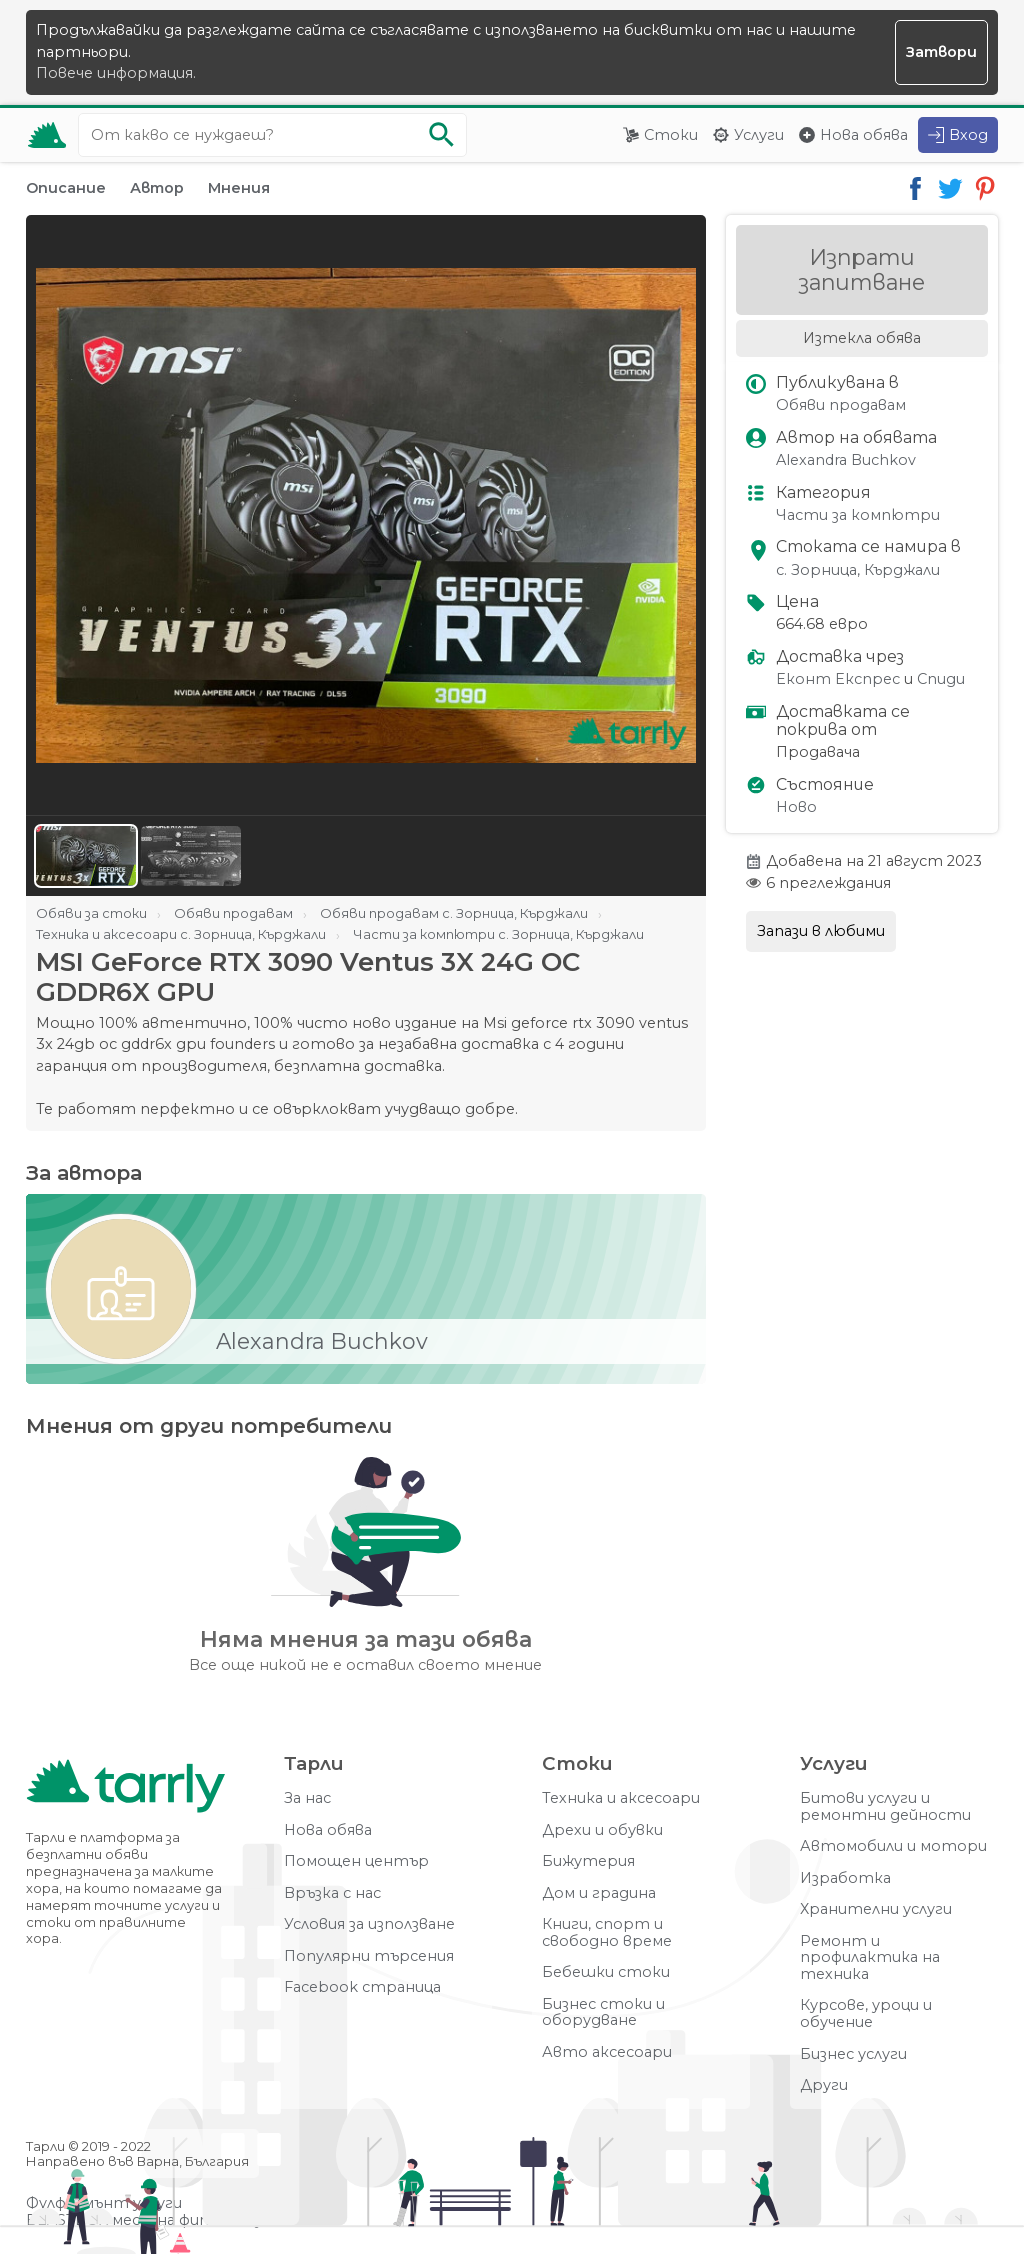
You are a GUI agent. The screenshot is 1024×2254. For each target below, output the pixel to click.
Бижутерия (588, 1861)
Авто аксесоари (607, 2052)
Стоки (671, 135)
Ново (796, 807)
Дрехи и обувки (602, 1830)
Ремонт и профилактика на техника (870, 1958)
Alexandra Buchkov (846, 460)
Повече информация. (116, 73)
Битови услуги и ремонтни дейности (885, 1806)
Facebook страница (362, 1987)
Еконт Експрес (838, 679)
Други (824, 2085)
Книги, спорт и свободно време (607, 1932)
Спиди (941, 679)
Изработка (845, 1878)
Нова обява (864, 135)
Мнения (239, 188)
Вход (968, 135)
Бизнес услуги (853, 2054)
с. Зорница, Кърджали (858, 570)
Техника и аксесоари (621, 1798)
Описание (66, 188)
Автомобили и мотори (893, 1846)
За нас (307, 1798)
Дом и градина (599, 1893)
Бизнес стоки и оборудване (603, 2012)
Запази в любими (821, 931)
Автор (157, 188)
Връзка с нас (332, 1893)
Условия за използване (369, 1924)
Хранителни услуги (876, 1909)
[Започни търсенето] (442, 135)
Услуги (759, 135)
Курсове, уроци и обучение (866, 2013)
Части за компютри (858, 515)
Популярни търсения (369, 1956)
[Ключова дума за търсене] (272, 135)
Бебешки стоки (606, 1972)
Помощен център (356, 1861)
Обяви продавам (841, 405)
